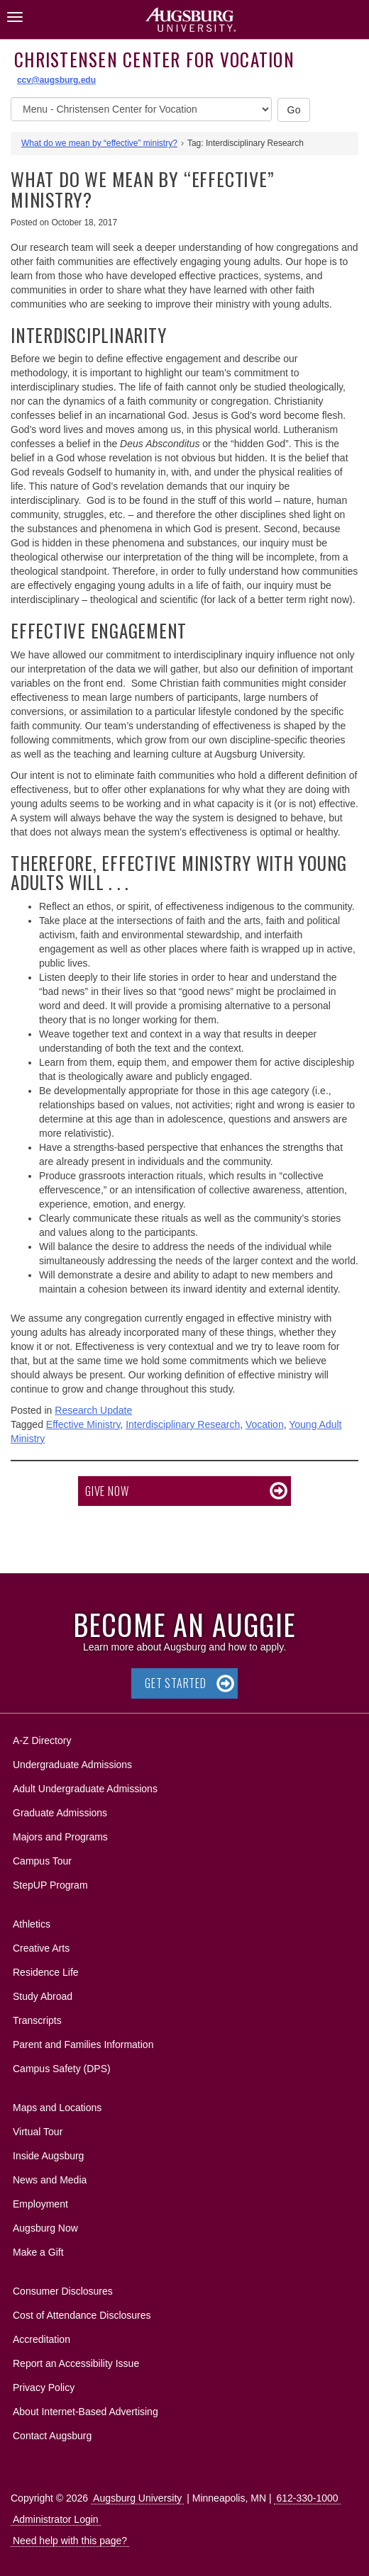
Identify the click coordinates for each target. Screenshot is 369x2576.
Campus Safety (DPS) (62, 2068)
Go (294, 110)
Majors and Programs (60, 1834)
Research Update (93, 1410)
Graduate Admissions (60, 1812)
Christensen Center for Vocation (154, 59)
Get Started (175, 1683)
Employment (40, 2204)
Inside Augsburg (48, 2155)
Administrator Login (56, 2519)
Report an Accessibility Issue (76, 2363)
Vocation (265, 1424)
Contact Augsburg (52, 2435)
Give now (106, 1491)
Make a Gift (38, 2252)
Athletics (31, 1924)
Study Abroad (42, 1996)
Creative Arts (41, 1948)
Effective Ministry (83, 1424)
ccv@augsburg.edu (56, 80)
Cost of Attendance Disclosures (82, 2315)
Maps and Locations (57, 2107)
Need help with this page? (70, 2540)
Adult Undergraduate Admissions (85, 1788)
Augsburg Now (45, 2228)
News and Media (50, 2180)
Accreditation (41, 2339)
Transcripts (37, 2020)
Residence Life (46, 1972)
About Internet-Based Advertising (85, 2411)
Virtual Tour (37, 2131)
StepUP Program (50, 1885)
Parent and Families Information (83, 2044)
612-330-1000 (307, 2498)
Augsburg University (137, 2498)
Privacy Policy (44, 2387)
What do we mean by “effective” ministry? (99, 143)
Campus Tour (42, 1861)
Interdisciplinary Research (183, 1424)
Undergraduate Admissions (72, 1764)
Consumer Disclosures (63, 2291)
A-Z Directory (42, 1740)
